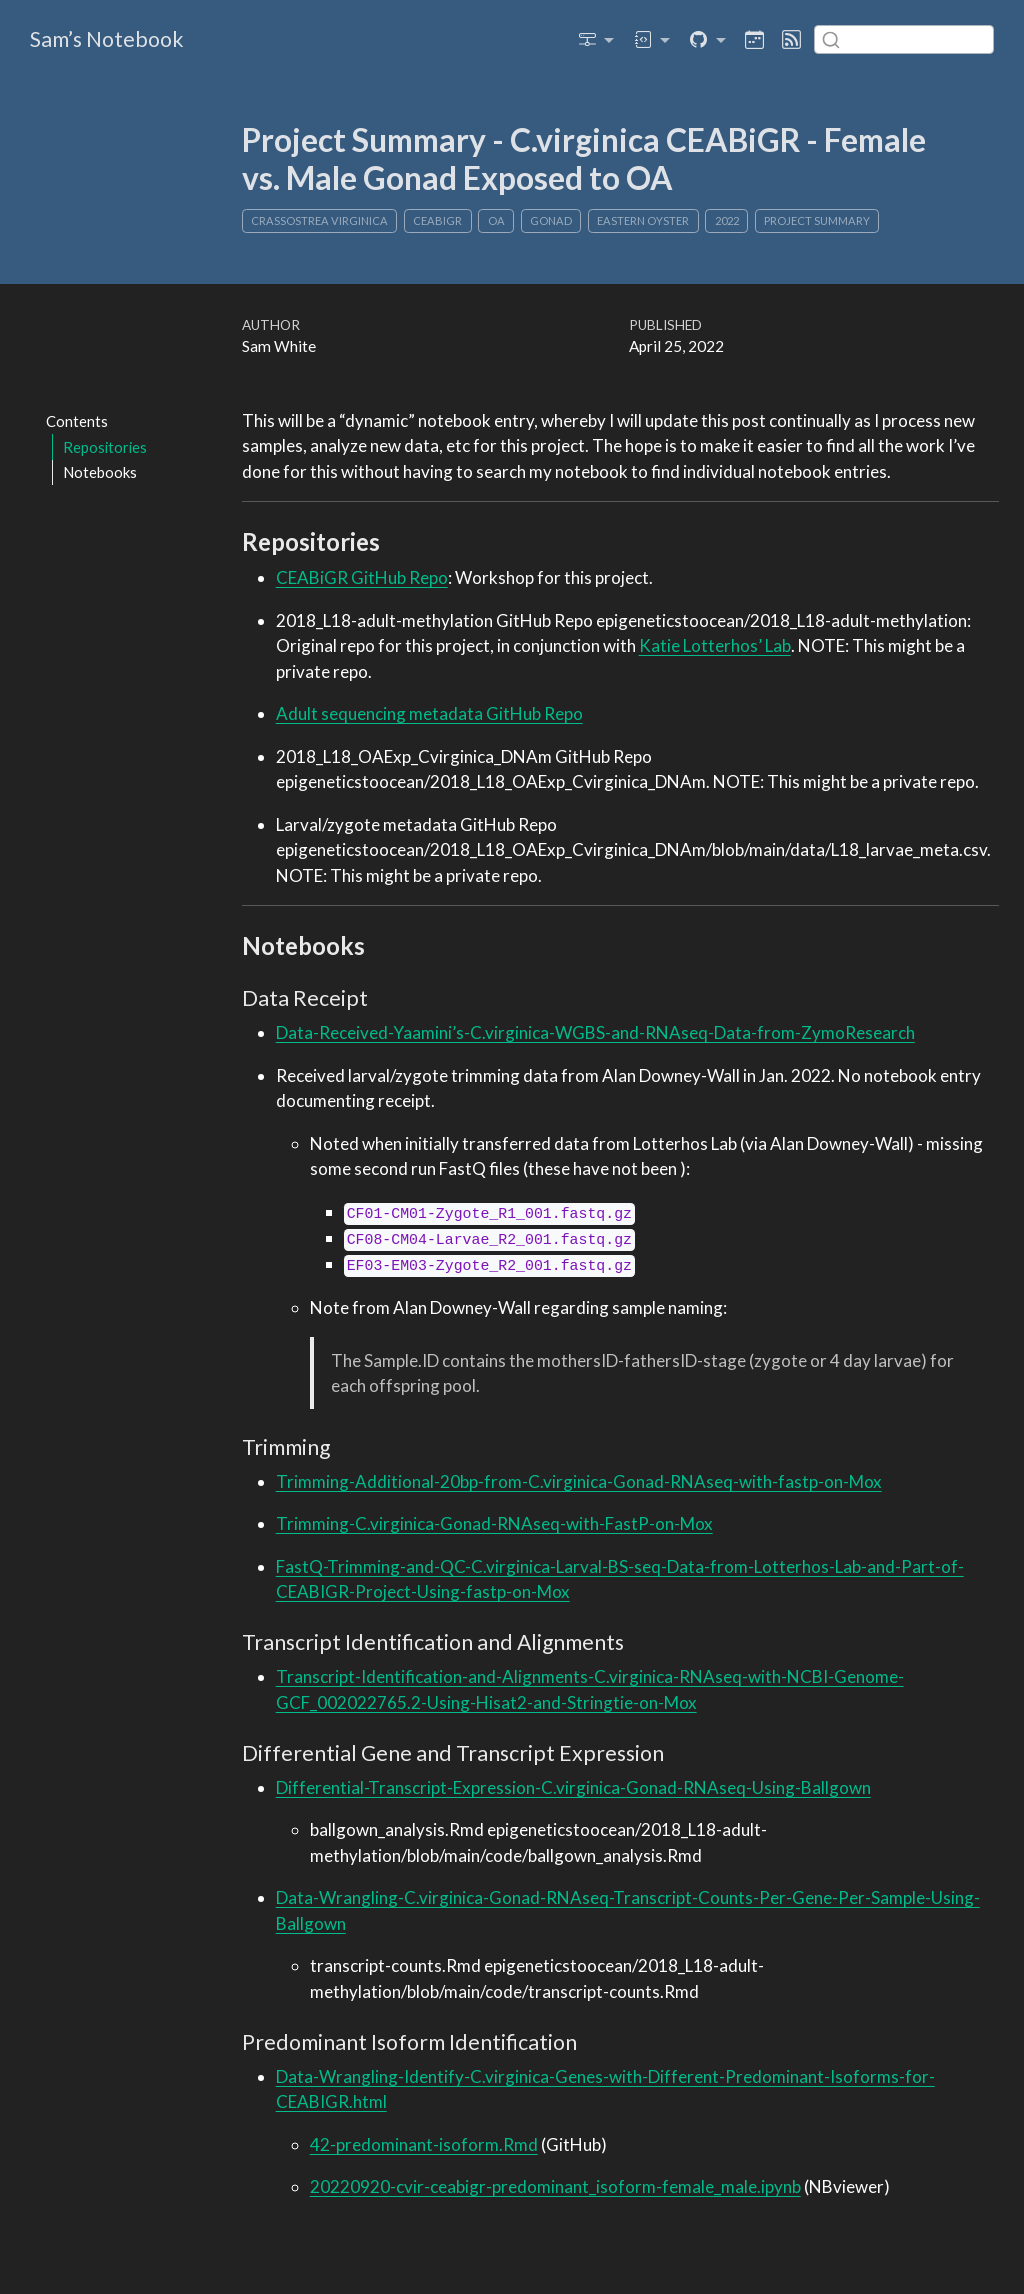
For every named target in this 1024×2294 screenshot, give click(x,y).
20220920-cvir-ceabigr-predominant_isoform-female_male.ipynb (555, 2186)
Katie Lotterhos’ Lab (715, 645)
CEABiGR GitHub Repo (362, 577)
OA (496, 220)
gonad (551, 220)
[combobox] (904, 39)
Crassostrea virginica (319, 220)
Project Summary (817, 220)
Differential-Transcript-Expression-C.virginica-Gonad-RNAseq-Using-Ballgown (573, 1787)
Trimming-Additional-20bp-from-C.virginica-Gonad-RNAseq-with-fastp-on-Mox (579, 1481)
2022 (727, 220)
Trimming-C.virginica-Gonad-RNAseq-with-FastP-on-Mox (494, 1523)
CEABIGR (437, 220)
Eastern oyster (643, 220)
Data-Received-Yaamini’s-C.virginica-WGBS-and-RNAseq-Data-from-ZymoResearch (595, 1032)
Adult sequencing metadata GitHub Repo (429, 713)
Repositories (105, 447)
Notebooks (100, 472)
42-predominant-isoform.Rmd (424, 2144)
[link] (597, 39)
